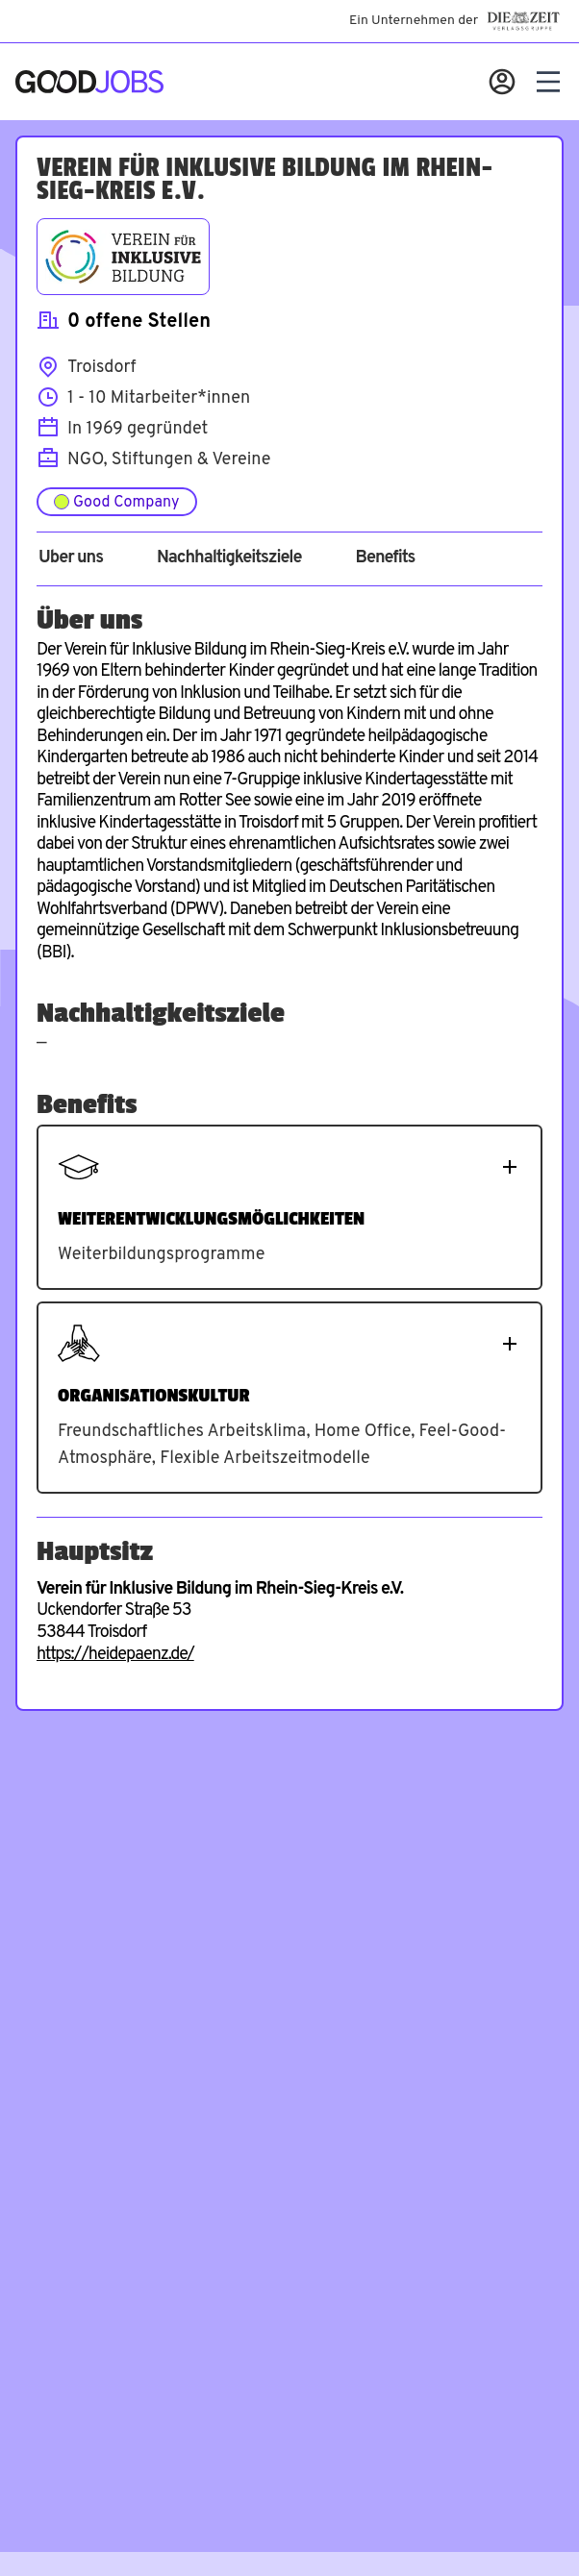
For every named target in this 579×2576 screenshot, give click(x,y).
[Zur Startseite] (89, 81)
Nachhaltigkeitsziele (229, 558)
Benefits (385, 558)
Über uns (70, 558)
